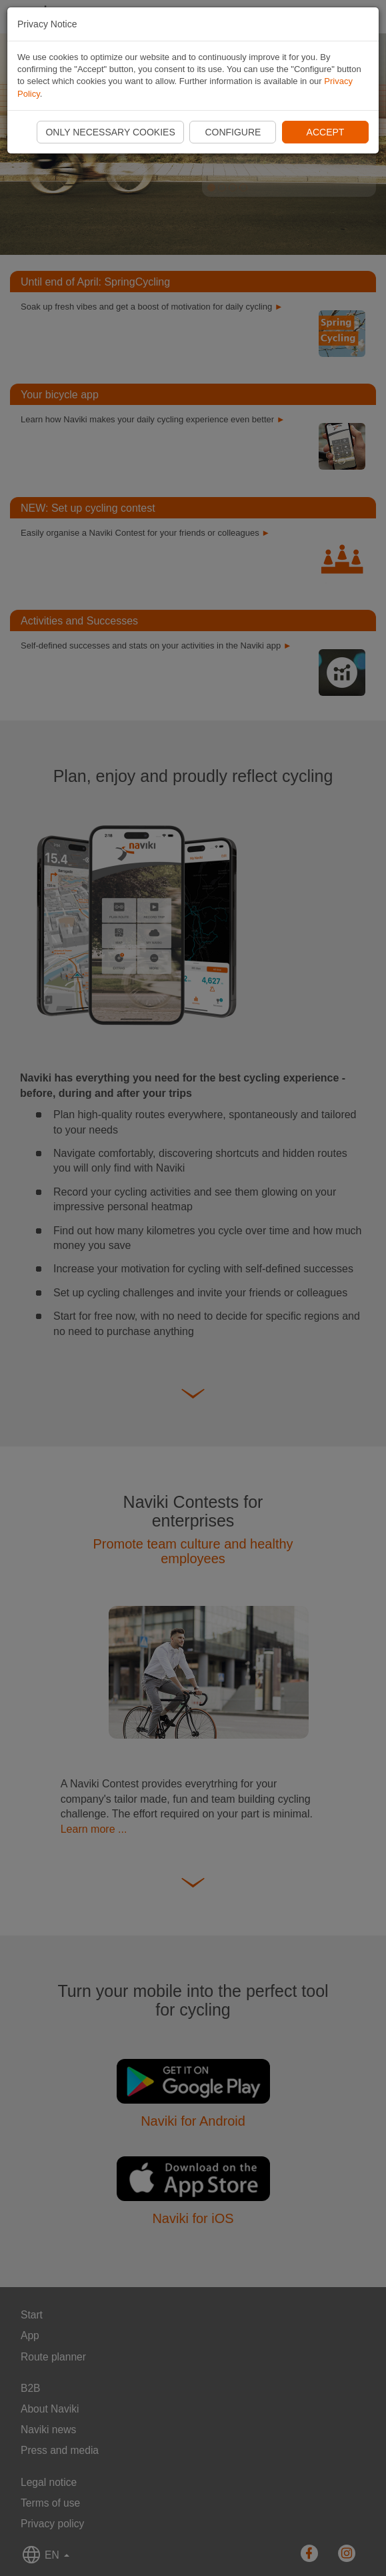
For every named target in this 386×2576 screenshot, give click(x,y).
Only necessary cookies (110, 132)
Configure (233, 132)
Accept (326, 132)
